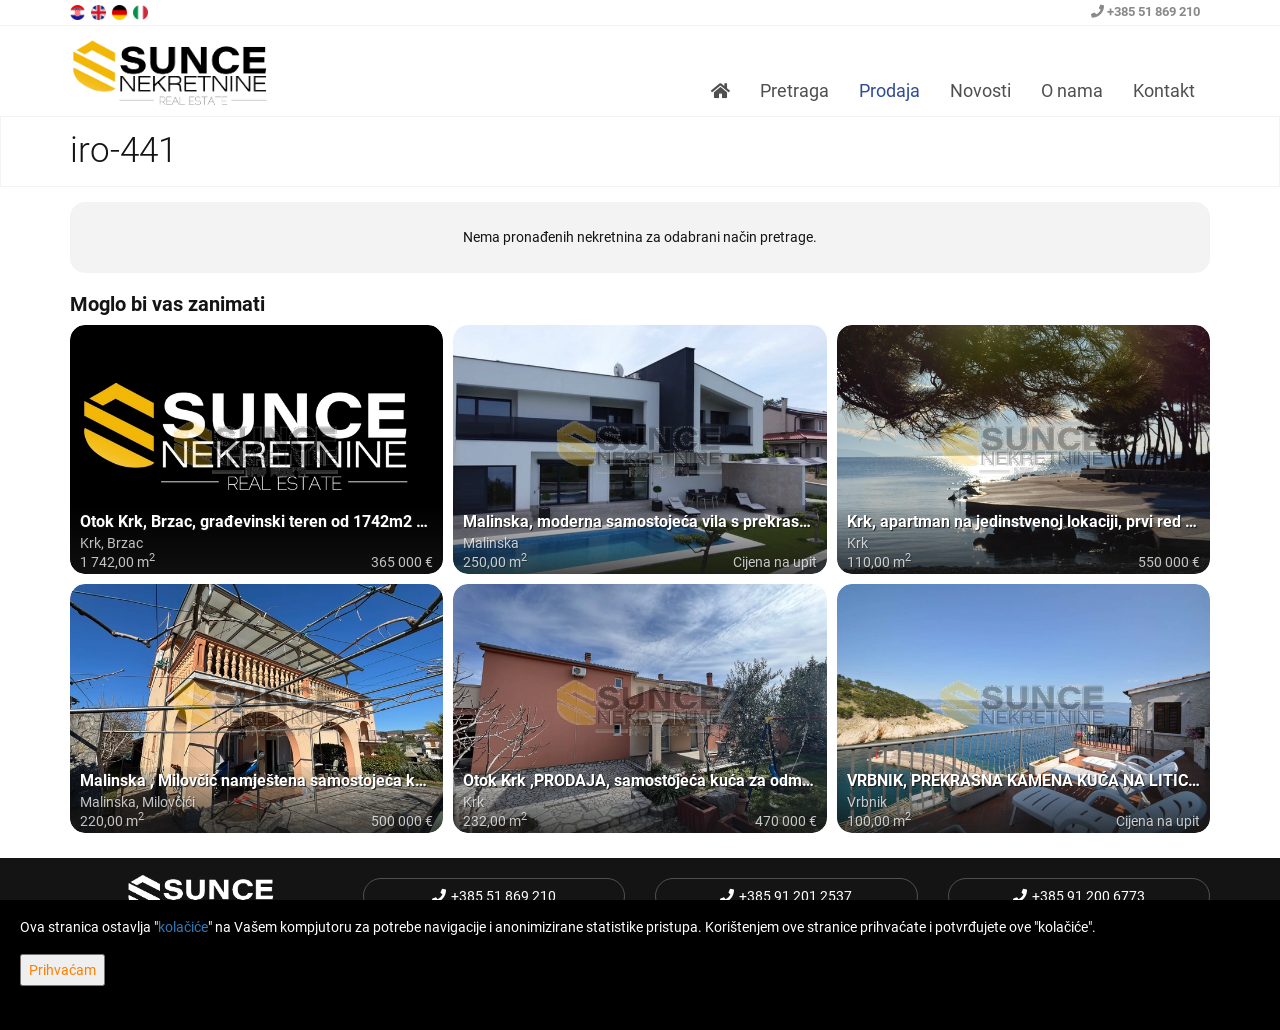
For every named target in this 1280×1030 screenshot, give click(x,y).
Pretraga (794, 90)
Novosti (980, 90)
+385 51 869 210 (1145, 11)
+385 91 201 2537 (786, 896)
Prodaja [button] (889, 90)
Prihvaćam (62, 970)
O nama (1072, 90)
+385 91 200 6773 (1079, 896)
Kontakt (1164, 90)
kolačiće (183, 927)
